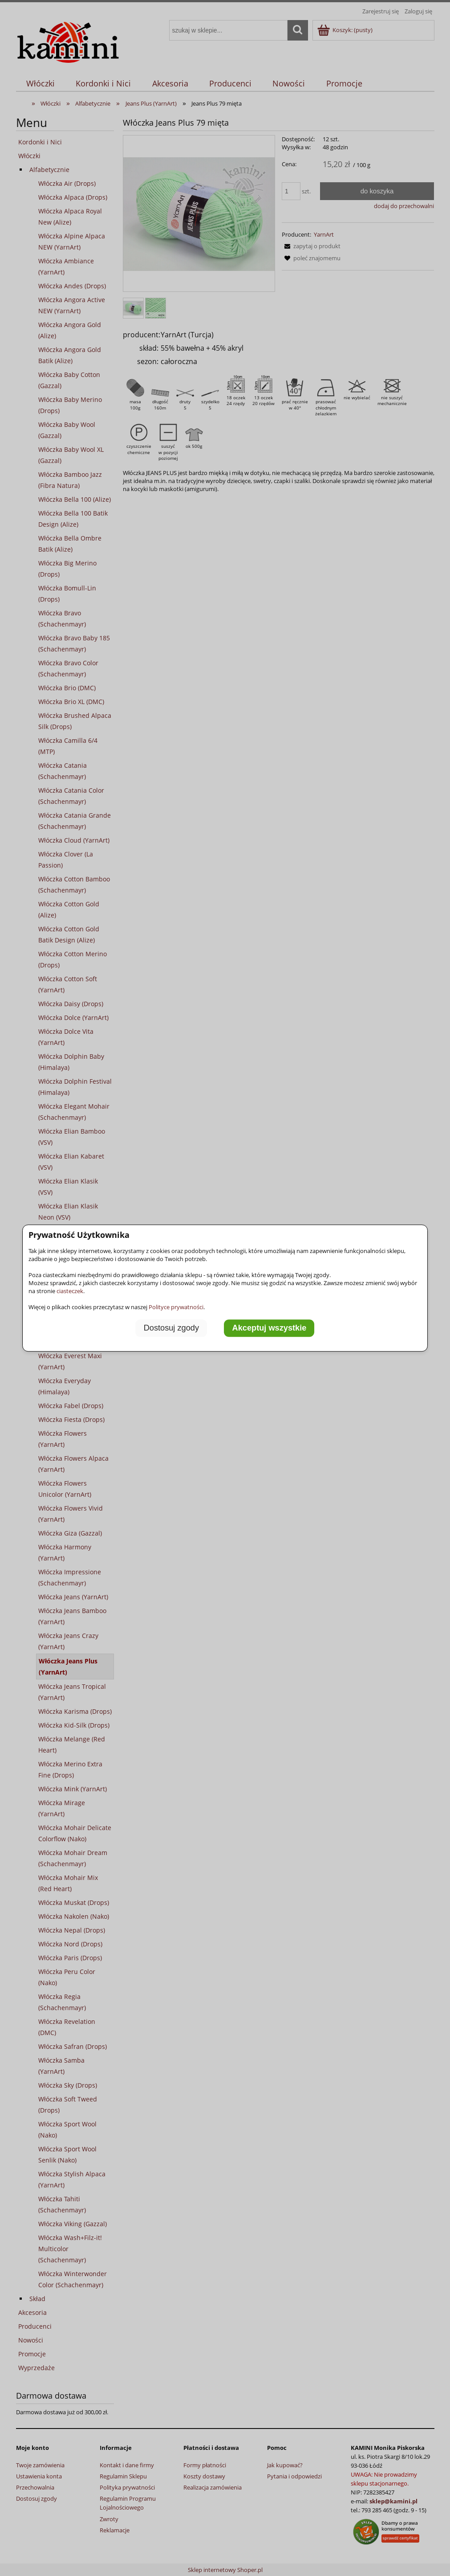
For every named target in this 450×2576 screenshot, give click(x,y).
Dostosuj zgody (171, 1327)
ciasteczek (70, 1291)
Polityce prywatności (176, 1307)
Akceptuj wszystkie (269, 1327)
